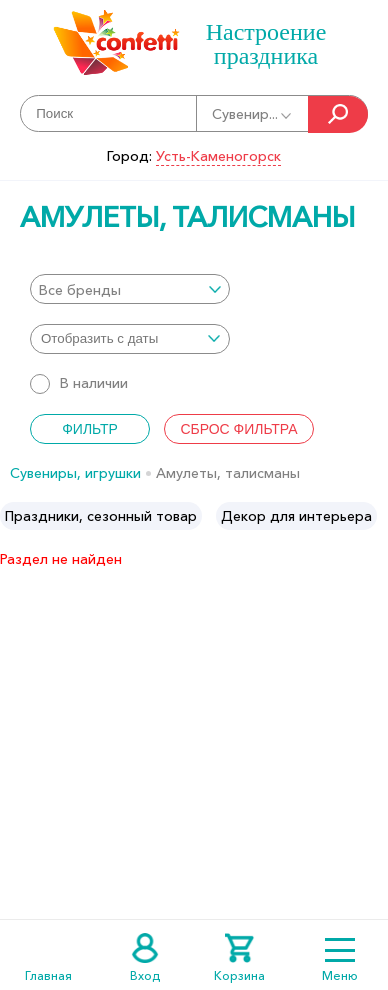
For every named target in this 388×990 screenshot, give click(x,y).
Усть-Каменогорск (218, 156)
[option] (101, 516)
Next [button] (371, 516)
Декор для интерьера (296, 516)
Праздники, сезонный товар (101, 516)
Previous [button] (16, 516)
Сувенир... (253, 114)
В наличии (79, 383)
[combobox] (130, 289)
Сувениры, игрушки (75, 473)
